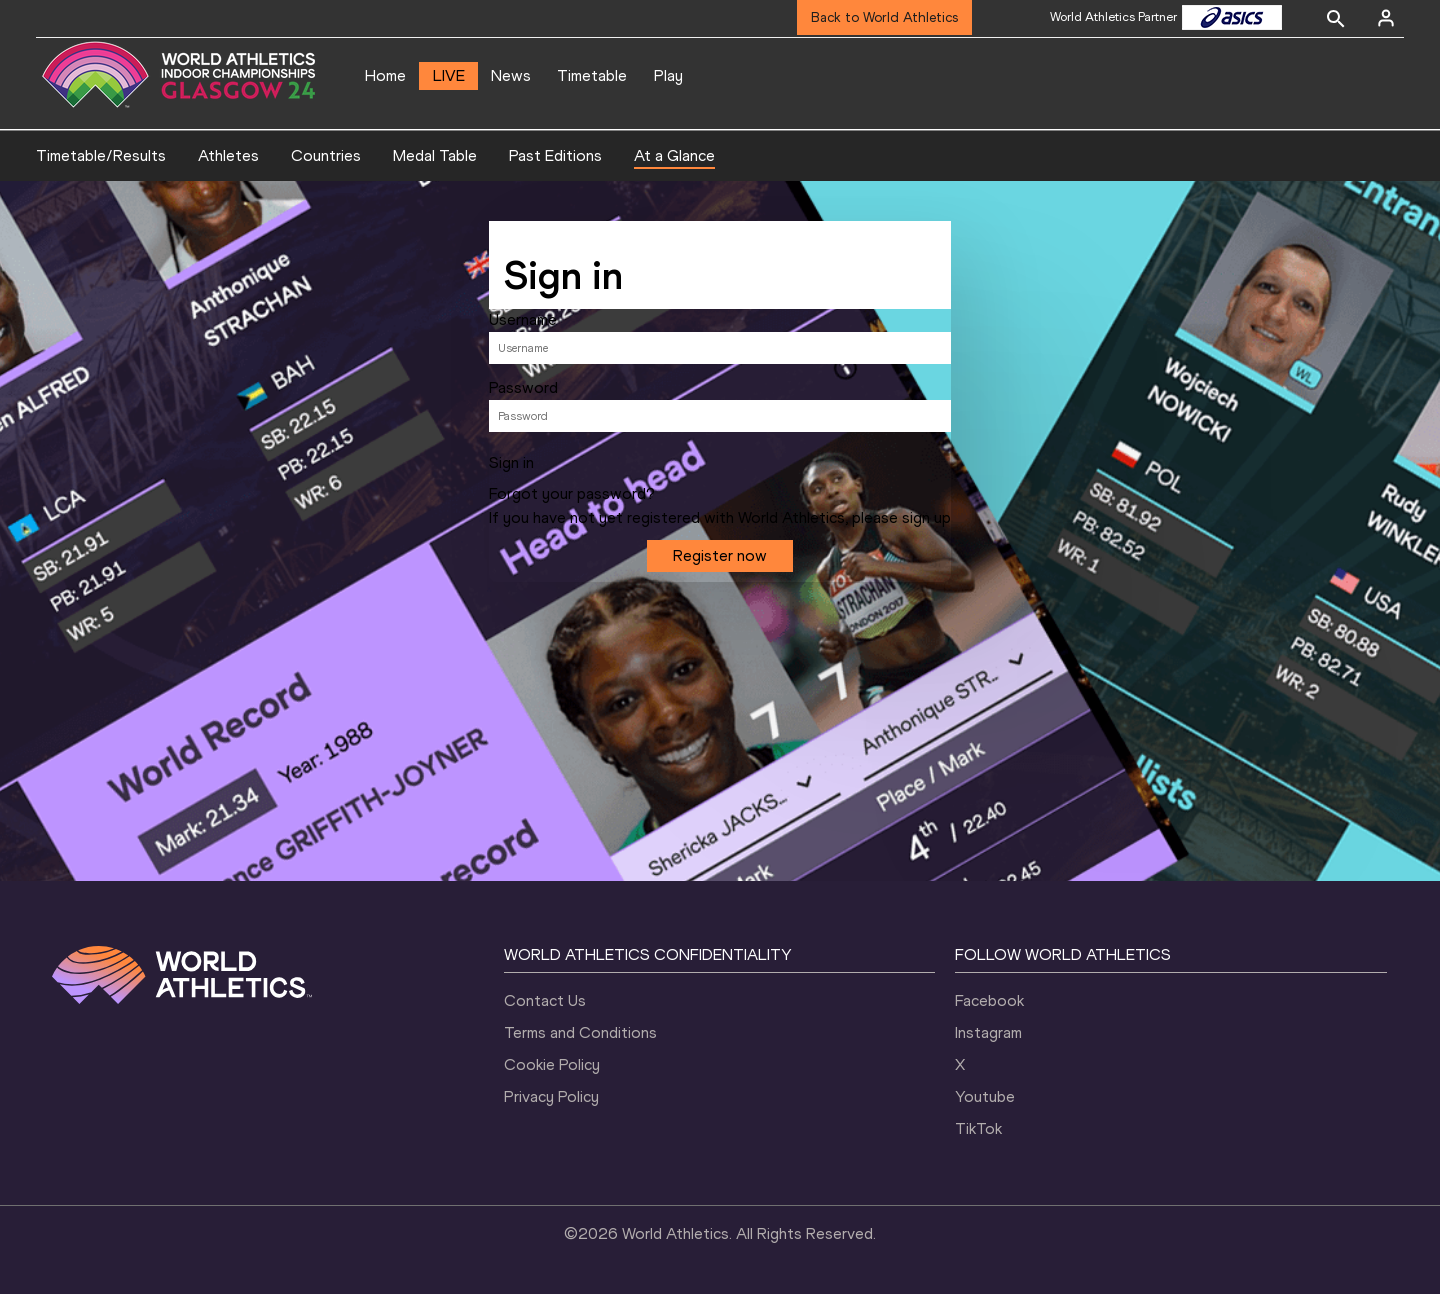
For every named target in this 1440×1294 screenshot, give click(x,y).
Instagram (988, 1032)
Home (385, 75)
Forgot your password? (572, 494)
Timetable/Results (101, 155)
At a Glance (674, 155)
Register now (720, 555)
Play (668, 75)
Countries (326, 155)
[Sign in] (1386, 18)
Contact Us (545, 1000)
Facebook (989, 1000)
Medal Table (435, 155)
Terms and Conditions (580, 1032)
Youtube (985, 1096)
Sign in (511, 463)
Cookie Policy (552, 1064)
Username (523, 319)
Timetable (592, 75)
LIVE (449, 75)
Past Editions (555, 155)
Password (523, 387)
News (511, 75)
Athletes (228, 155)
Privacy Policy (551, 1096)
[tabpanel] (720, 407)
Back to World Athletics (884, 17)
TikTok (978, 1128)
